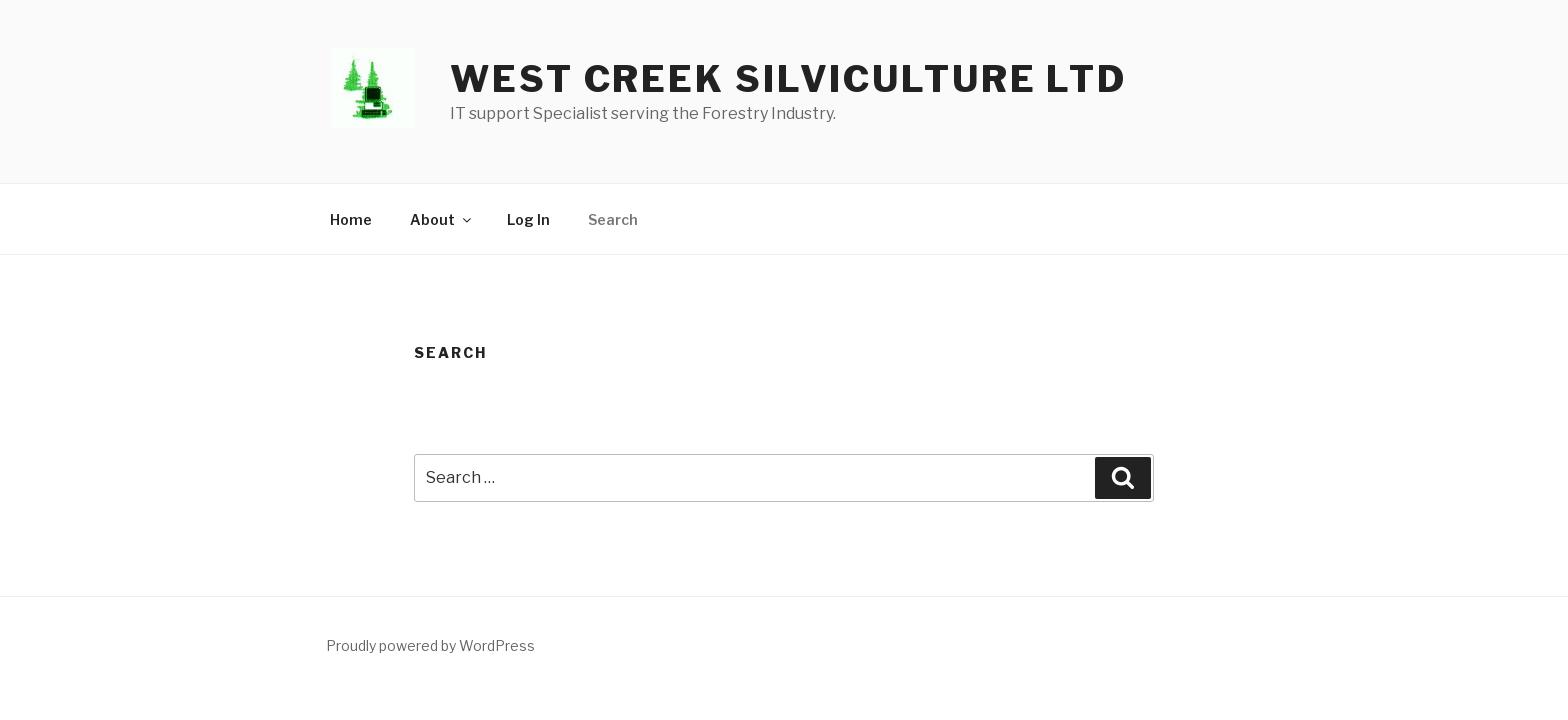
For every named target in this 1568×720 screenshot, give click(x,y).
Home (351, 219)
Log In (528, 219)
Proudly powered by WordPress (430, 645)
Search (613, 219)
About (442, 219)
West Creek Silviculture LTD (788, 79)
